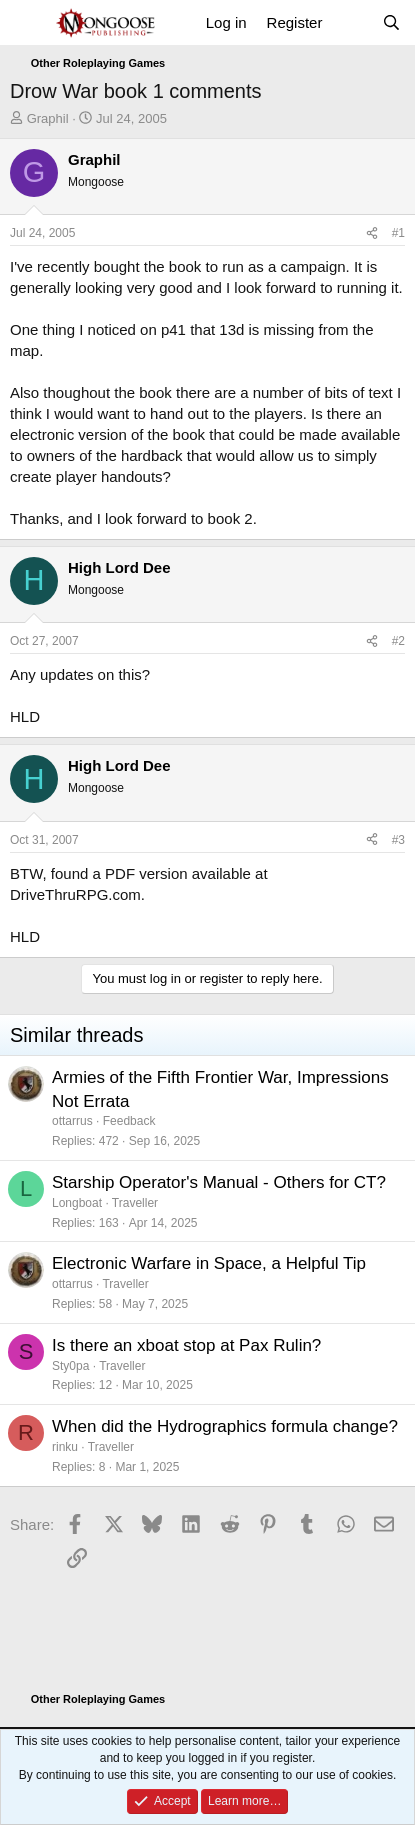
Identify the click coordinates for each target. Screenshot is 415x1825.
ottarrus (72, 1121)
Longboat (77, 1203)
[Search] (391, 22)
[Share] (372, 233)
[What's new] (351, 22)
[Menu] (27, 23)
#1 (398, 233)
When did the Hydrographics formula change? (225, 1426)
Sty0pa (70, 1366)
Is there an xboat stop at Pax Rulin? (186, 1345)
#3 (398, 840)
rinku (65, 1447)
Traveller (135, 1203)
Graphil (48, 118)
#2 (398, 641)
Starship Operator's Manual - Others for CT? (219, 1182)
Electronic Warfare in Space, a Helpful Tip (209, 1263)
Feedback (129, 1121)
